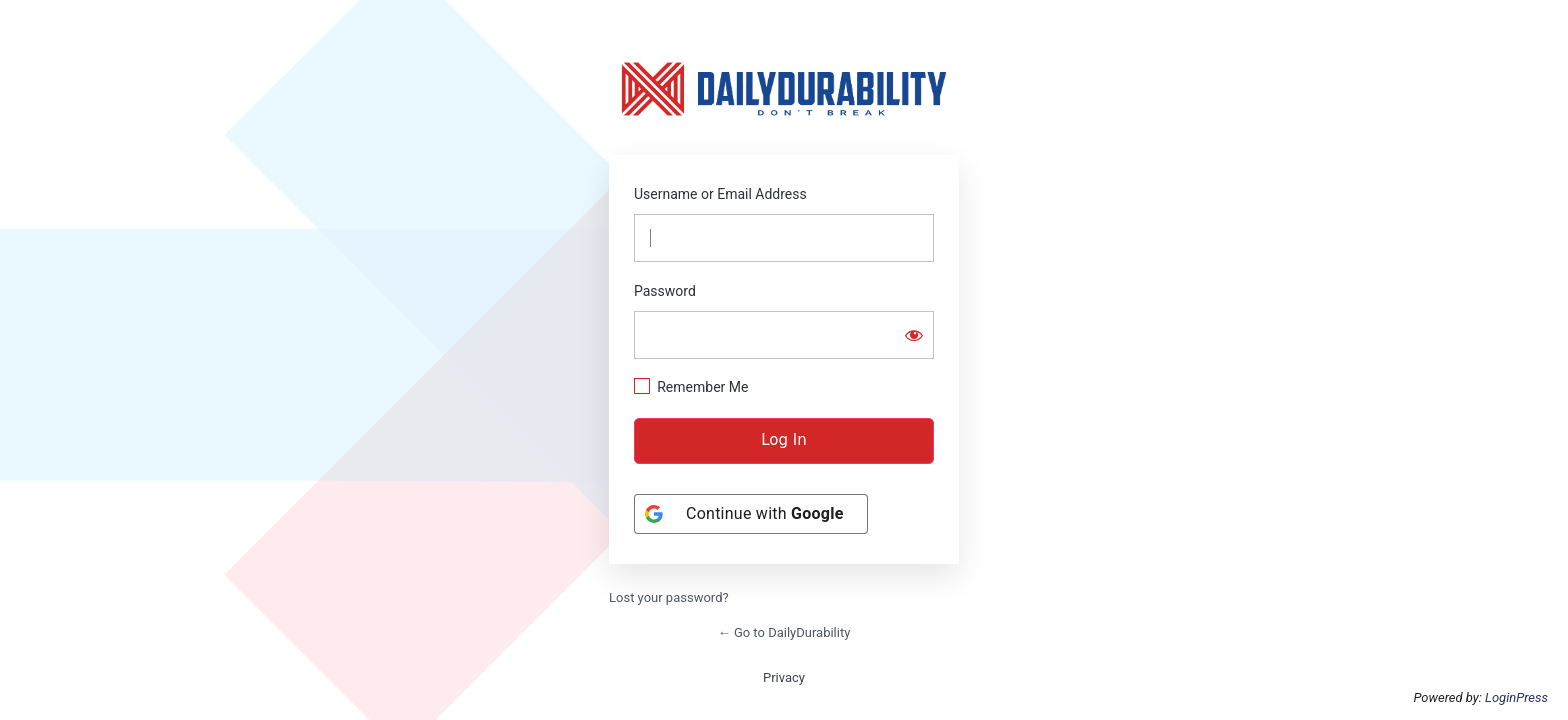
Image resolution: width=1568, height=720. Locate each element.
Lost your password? (669, 597)
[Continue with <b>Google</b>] (751, 514)
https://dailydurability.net (784, 89)
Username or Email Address (720, 194)
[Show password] (914, 335)
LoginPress (1516, 697)
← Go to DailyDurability (784, 632)
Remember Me (702, 387)
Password (665, 291)
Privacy (784, 677)
